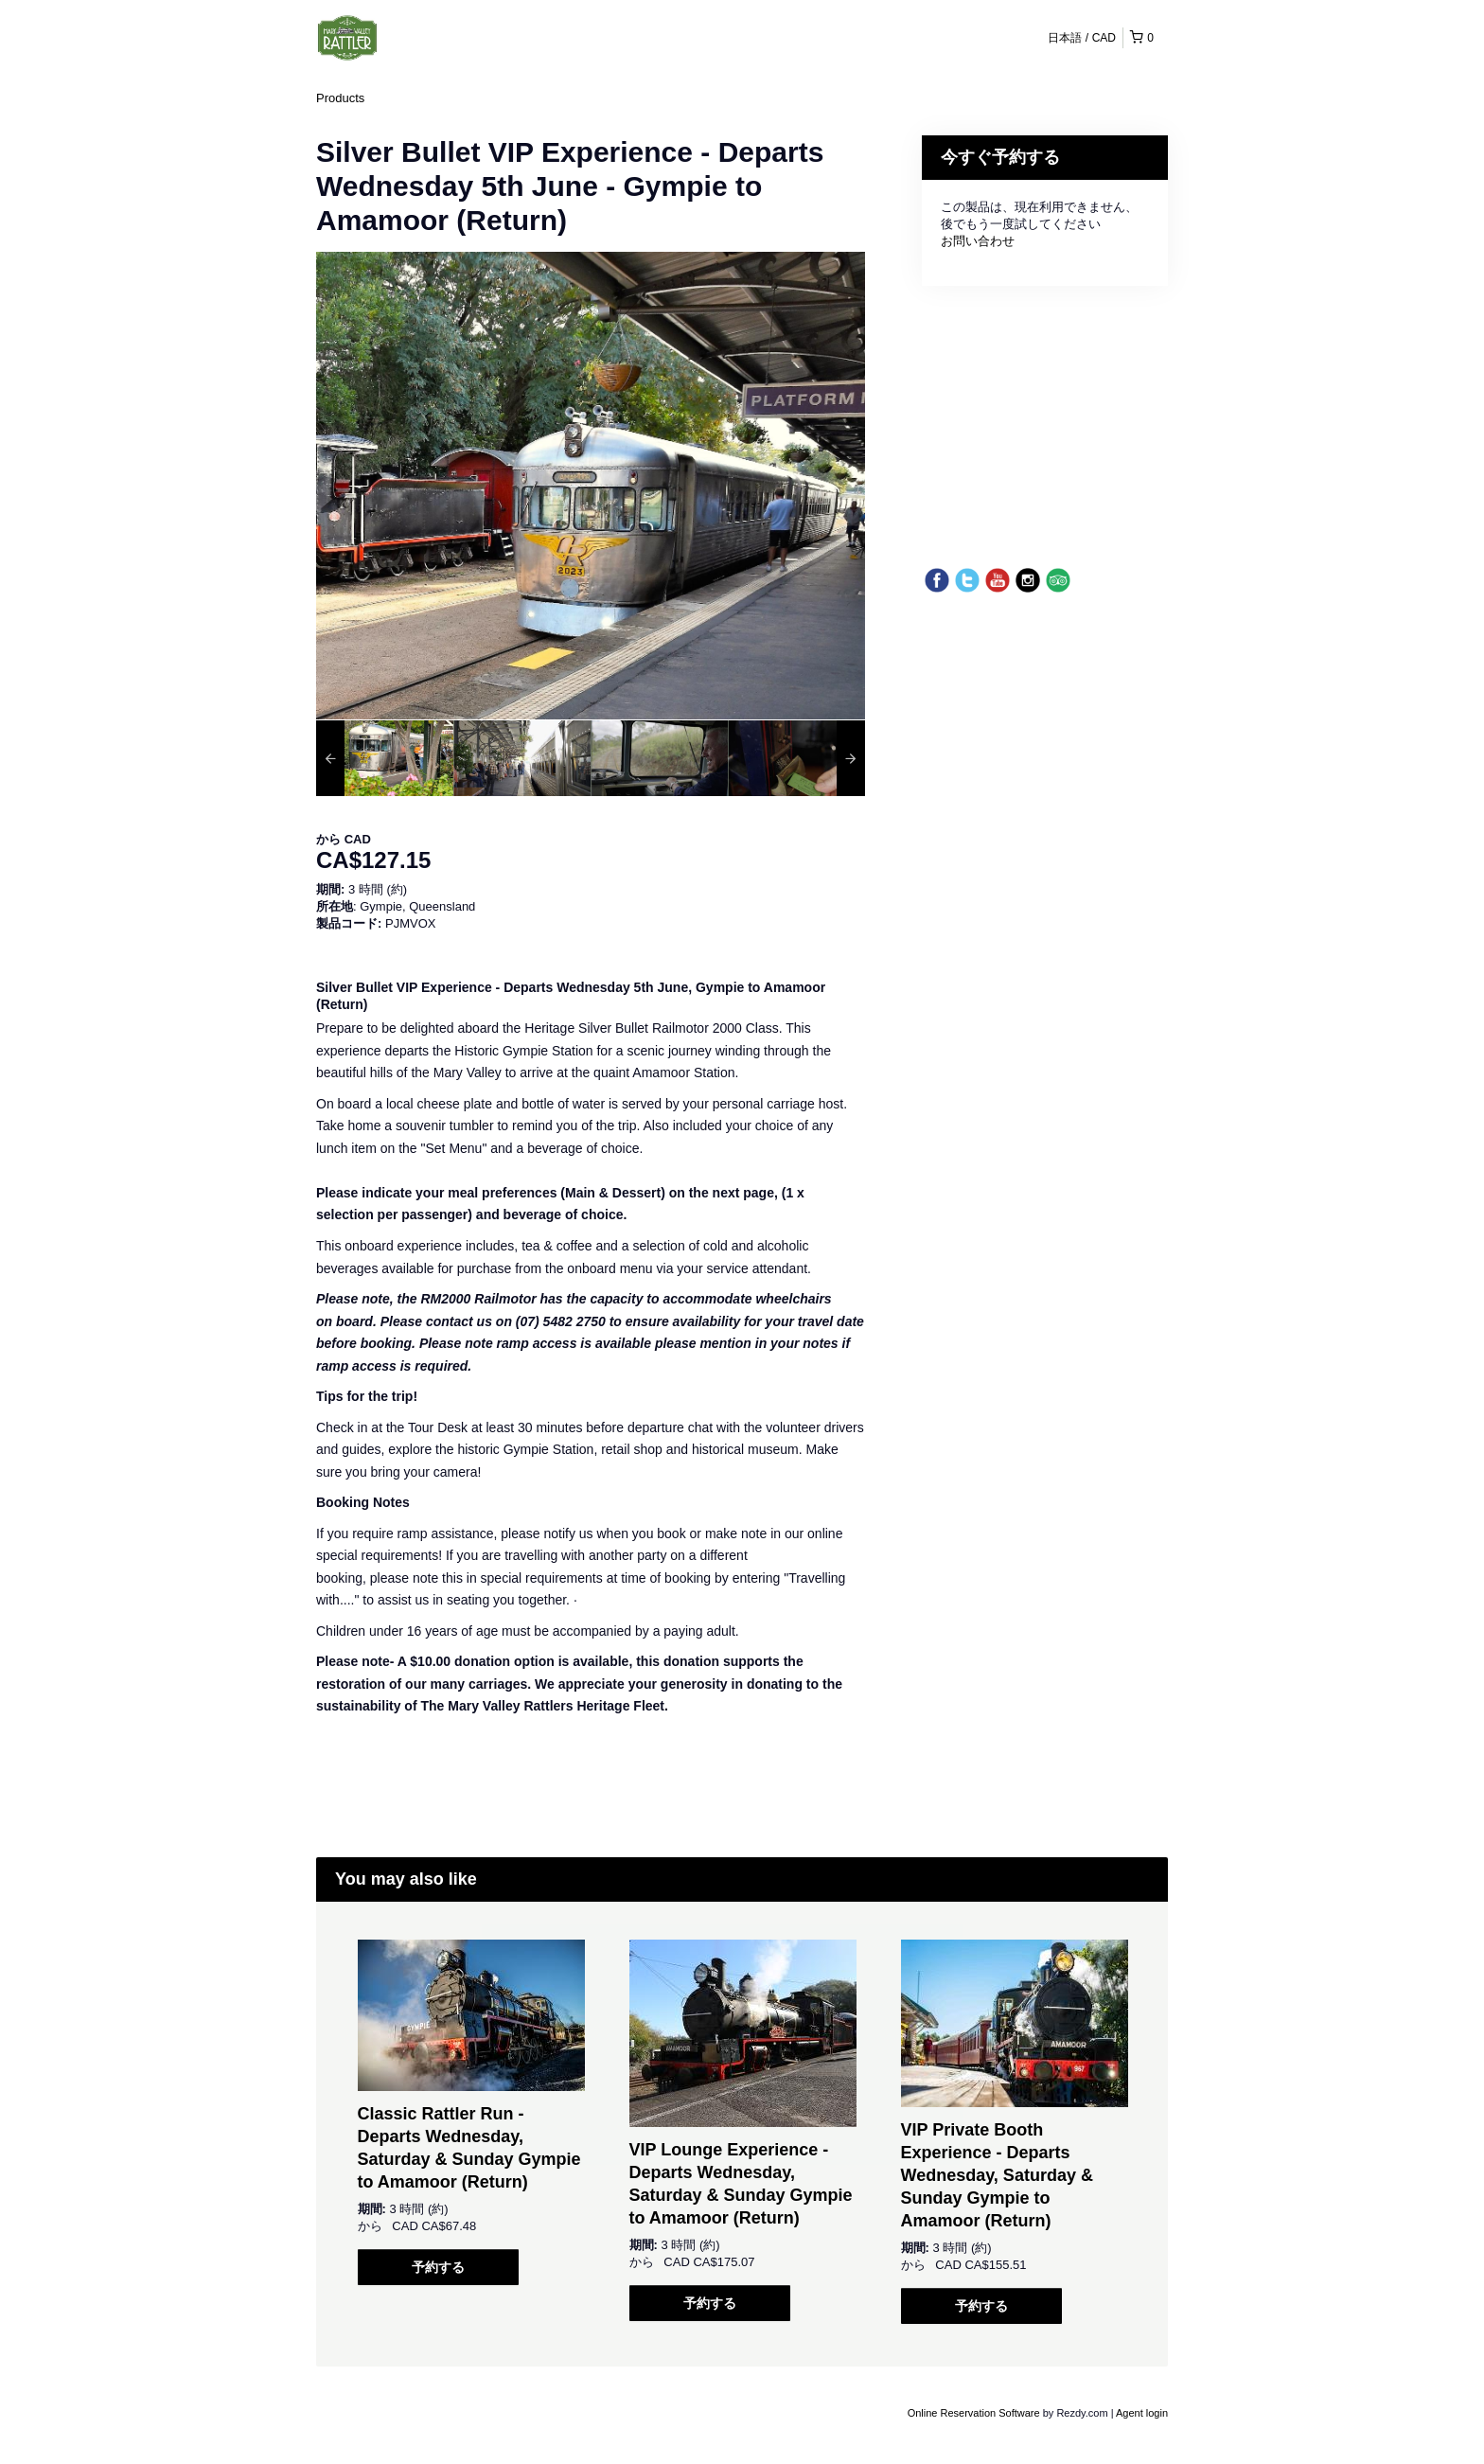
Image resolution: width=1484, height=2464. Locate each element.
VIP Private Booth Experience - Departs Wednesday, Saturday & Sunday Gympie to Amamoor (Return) (997, 2175)
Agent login (1142, 2413)
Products (340, 98)
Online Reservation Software (974, 2413)
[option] (384, 758)
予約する (438, 2267)
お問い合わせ (978, 241)
